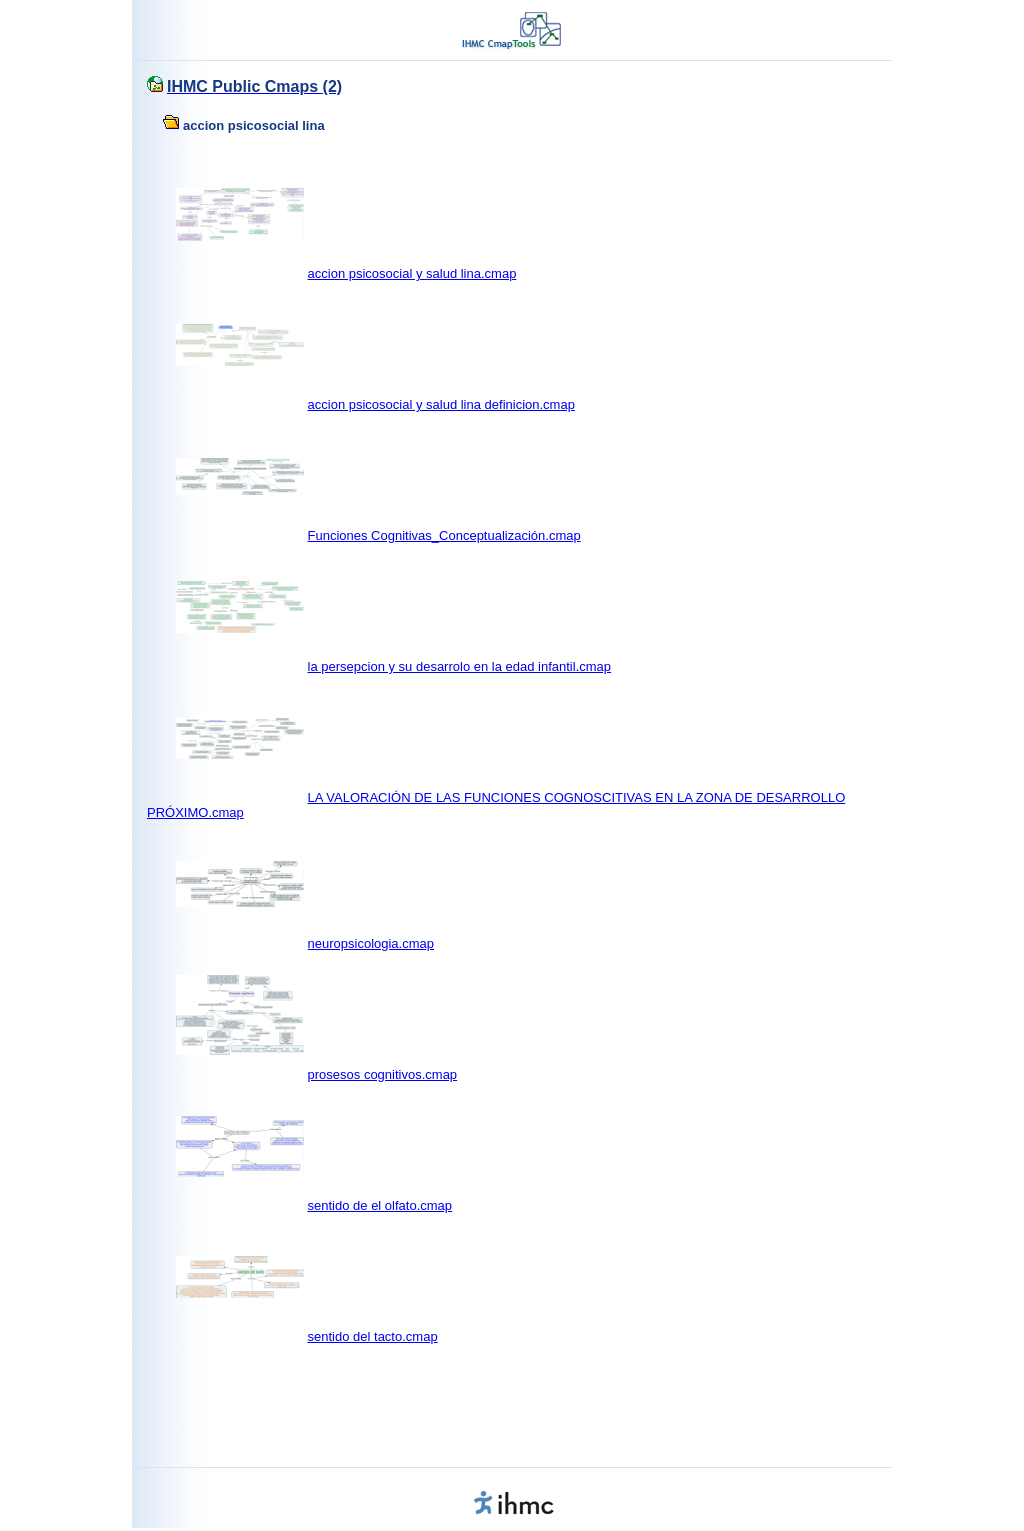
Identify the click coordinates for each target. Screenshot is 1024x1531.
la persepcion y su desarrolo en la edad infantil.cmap (460, 666)
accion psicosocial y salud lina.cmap (412, 273)
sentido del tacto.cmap (373, 1336)
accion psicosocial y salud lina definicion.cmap (441, 404)
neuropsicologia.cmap (371, 943)
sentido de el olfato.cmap (380, 1205)
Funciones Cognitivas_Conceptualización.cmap (444, 535)
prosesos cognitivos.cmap (383, 1074)
